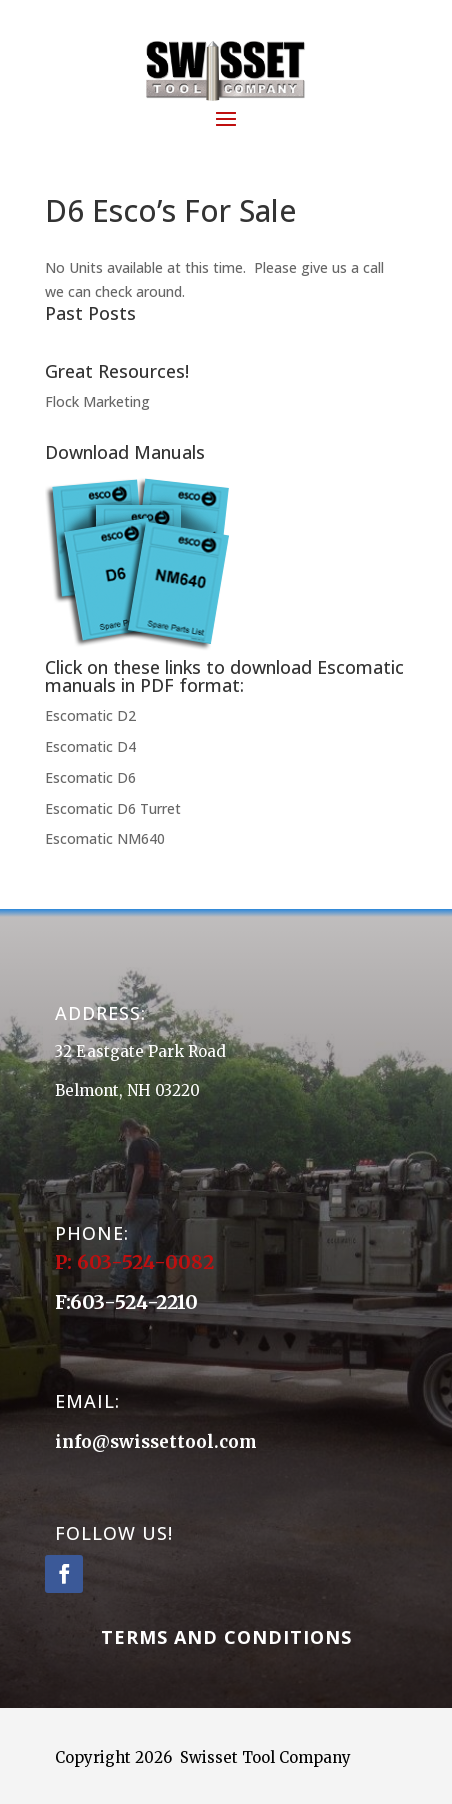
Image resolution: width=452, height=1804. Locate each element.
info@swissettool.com (156, 1442)
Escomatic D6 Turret (113, 808)
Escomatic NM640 (105, 838)
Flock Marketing (97, 401)
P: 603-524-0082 (137, 1262)
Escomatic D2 (90, 715)
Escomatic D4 (90, 746)
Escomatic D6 (90, 777)
